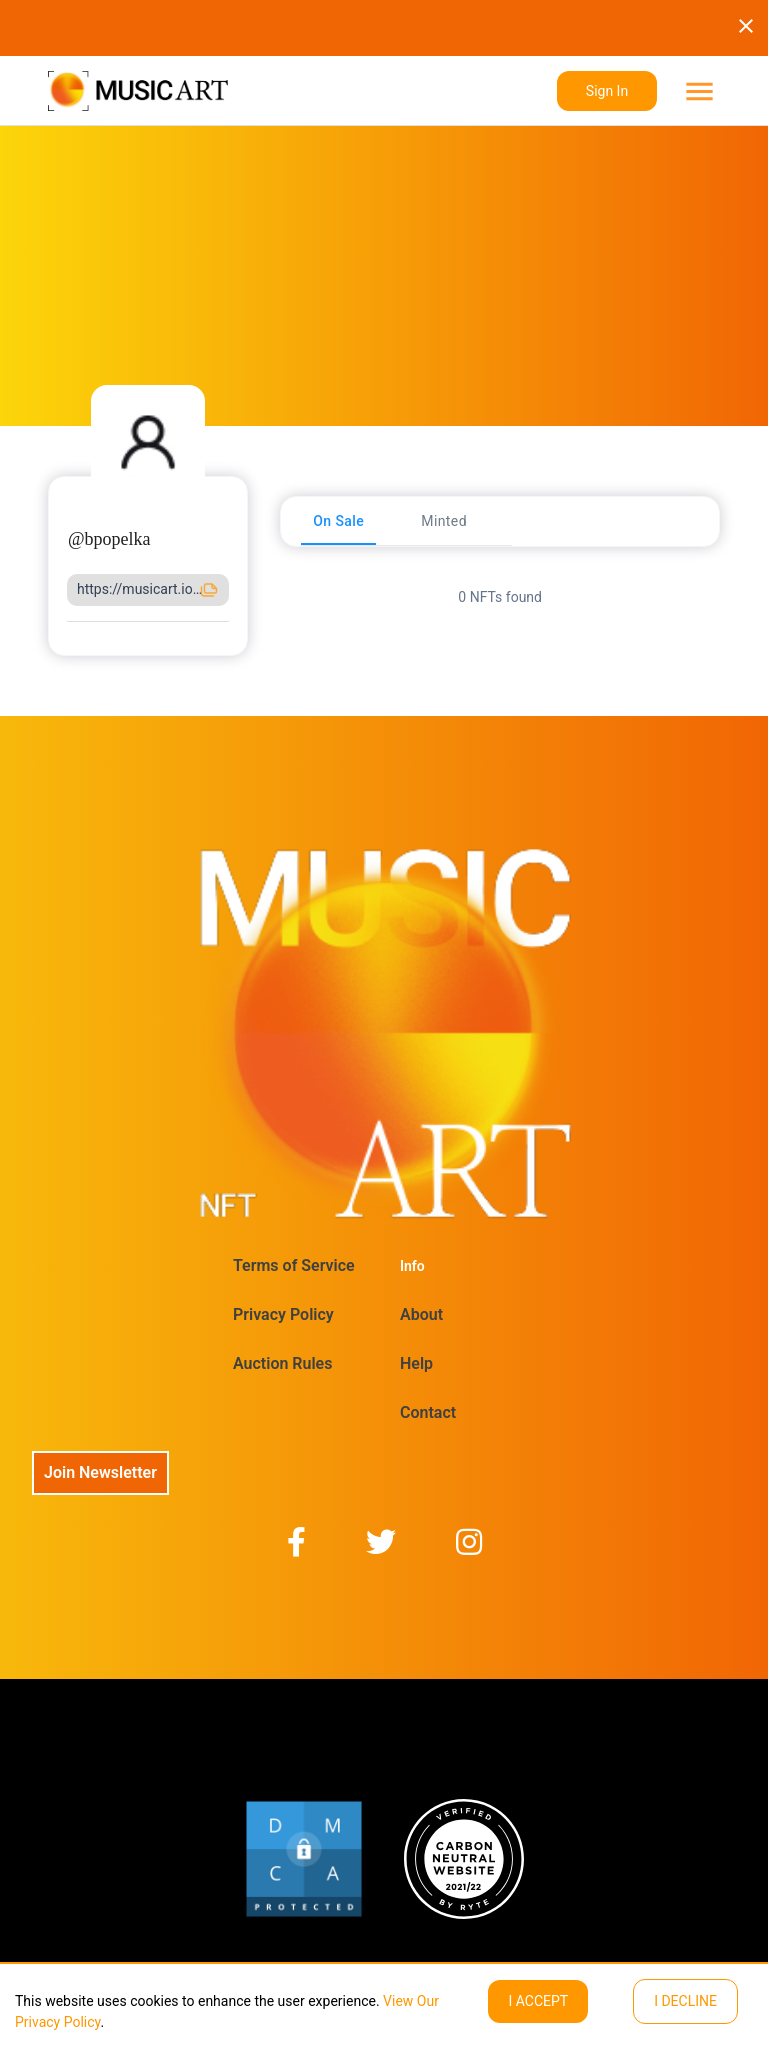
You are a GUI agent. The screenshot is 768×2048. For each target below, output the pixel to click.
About (421, 1314)
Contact (428, 1412)
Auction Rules (282, 1363)
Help (416, 1363)
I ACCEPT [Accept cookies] (538, 2001)
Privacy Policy (283, 1314)
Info (412, 1266)
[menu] (697, 91)
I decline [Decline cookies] (685, 2001)
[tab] (338, 521)
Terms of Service (294, 1265)
